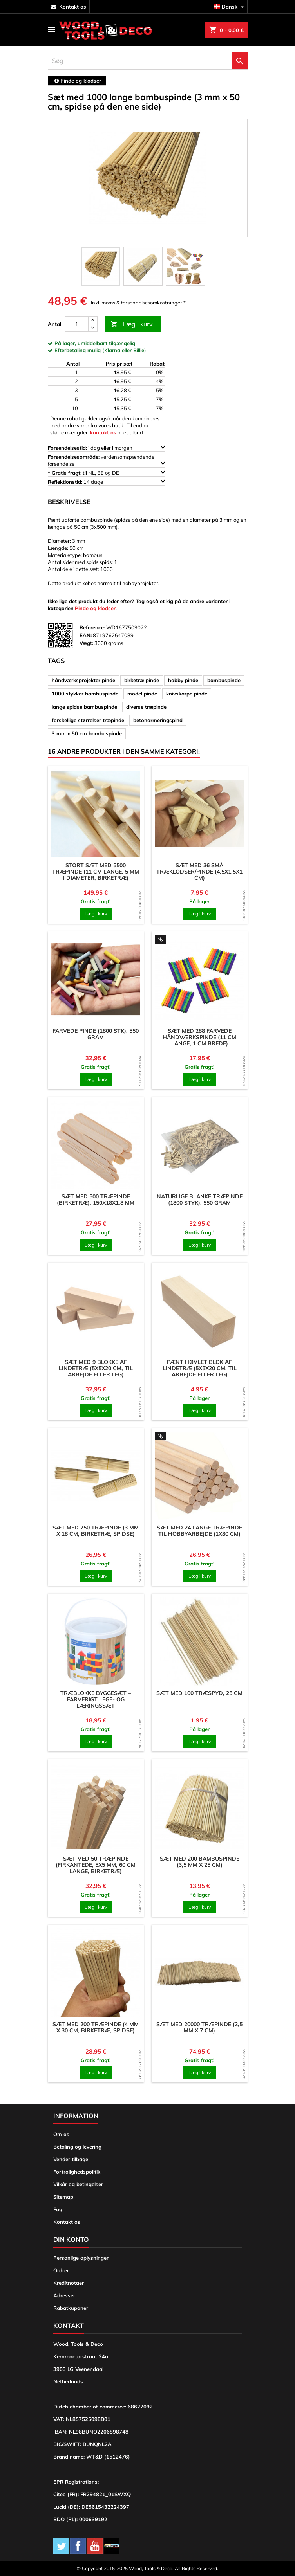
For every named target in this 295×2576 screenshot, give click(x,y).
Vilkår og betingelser (78, 2184)
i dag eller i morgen (106, 447)
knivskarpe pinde (186, 693)
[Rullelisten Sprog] (230, 7)
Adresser (64, 2295)
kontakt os (72, 7)
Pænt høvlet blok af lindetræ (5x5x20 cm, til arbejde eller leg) (200, 1368)
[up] (93, 320)
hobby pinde (183, 680)
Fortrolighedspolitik (76, 2172)
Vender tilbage (70, 2159)
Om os (61, 2134)
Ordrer (61, 2270)
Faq (57, 2209)
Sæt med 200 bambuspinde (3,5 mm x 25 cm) (199, 1861)
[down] (93, 328)
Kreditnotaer (68, 2283)
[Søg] (148, 61)
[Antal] (77, 324)
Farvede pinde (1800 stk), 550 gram (95, 1034)
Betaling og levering (77, 2147)
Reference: (92, 627)
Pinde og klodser (95, 608)
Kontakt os (66, 2222)
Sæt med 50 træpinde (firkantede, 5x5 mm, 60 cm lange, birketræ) (96, 1865)
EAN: (86, 635)
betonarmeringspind (158, 720)
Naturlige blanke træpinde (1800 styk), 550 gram (200, 1199)
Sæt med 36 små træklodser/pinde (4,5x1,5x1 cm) (199, 871)
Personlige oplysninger (81, 2258)
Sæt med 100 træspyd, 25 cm (199, 1693)
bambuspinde (224, 680)
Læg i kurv (132, 324)
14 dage (106, 481)
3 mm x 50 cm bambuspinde (87, 733)
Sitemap (63, 2197)
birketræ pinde (141, 680)
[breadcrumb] (77, 80)
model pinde (142, 693)
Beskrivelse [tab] (69, 502)
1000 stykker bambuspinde (85, 693)
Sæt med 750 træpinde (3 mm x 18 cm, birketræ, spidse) (95, 1530)
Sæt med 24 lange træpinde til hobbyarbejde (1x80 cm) (199, 1530)
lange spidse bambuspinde (84, 707)
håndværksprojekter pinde (83, 680)
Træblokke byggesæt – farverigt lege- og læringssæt (95, 1699)
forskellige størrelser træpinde (88, 720)
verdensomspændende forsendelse (106, 460)
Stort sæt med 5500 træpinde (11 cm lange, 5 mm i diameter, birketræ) (95, 871)
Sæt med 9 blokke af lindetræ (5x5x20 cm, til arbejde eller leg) (96, 1368)
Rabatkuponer (70, 2308)
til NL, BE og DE (106, 472)
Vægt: (86, 643)
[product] (95, 813)
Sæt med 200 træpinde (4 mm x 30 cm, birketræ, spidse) (95, 2027)
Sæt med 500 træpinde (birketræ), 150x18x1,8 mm (95, 1199)
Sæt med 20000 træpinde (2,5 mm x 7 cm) (199, 2027)
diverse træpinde (146, 707)
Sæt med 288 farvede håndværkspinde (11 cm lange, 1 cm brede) (199, 1037)
